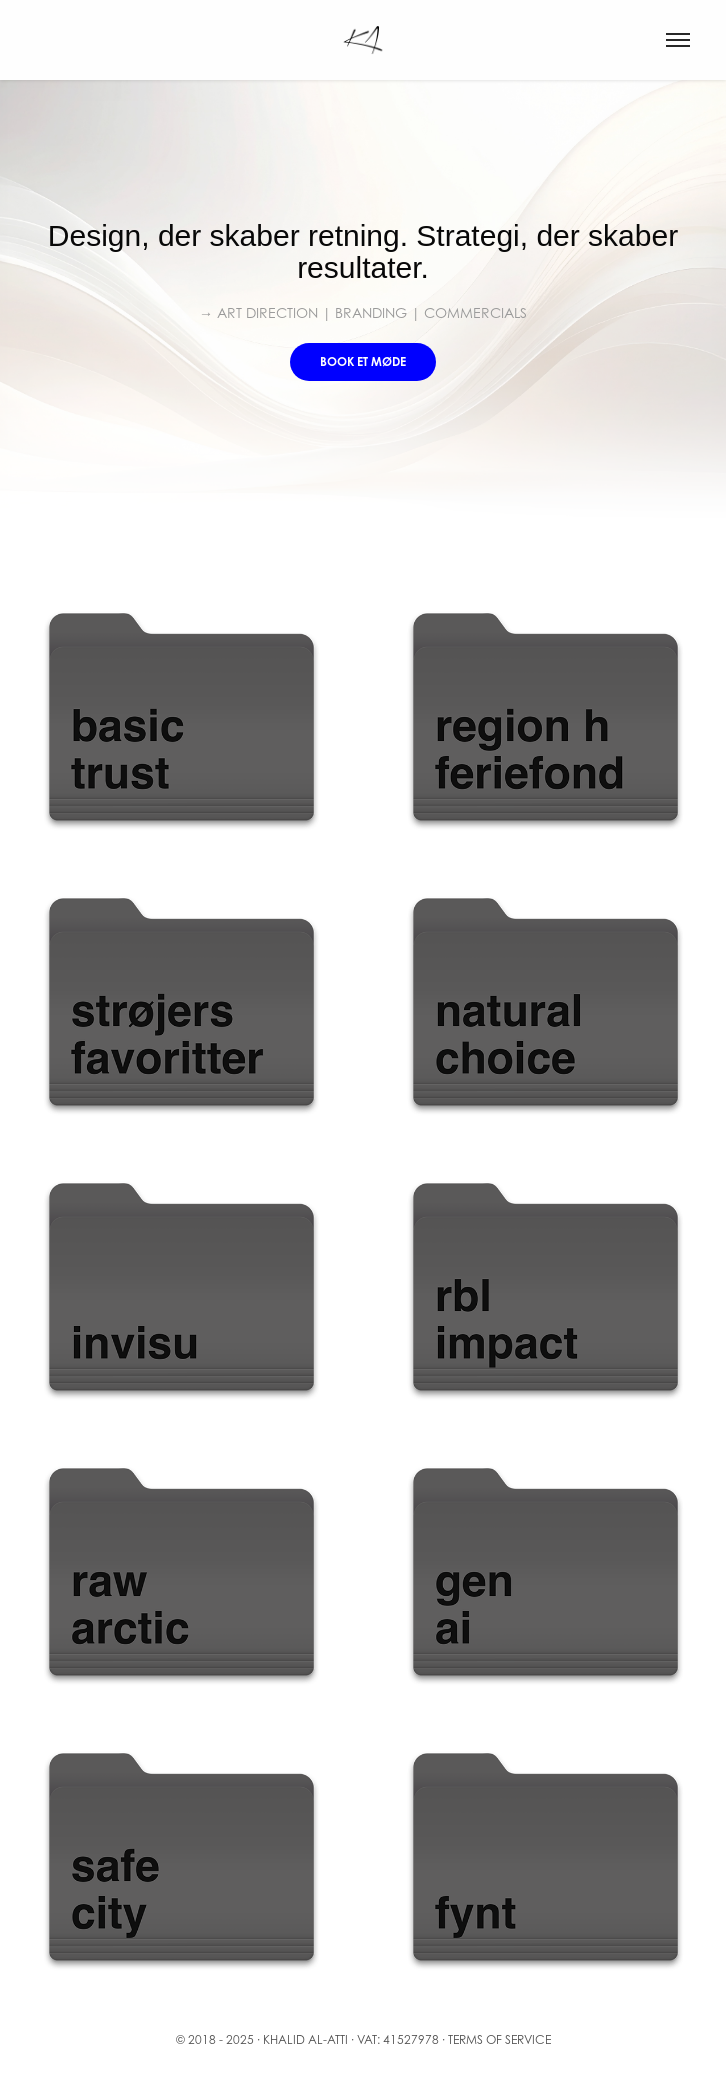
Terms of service (499, 2039)
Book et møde (363, 361)
